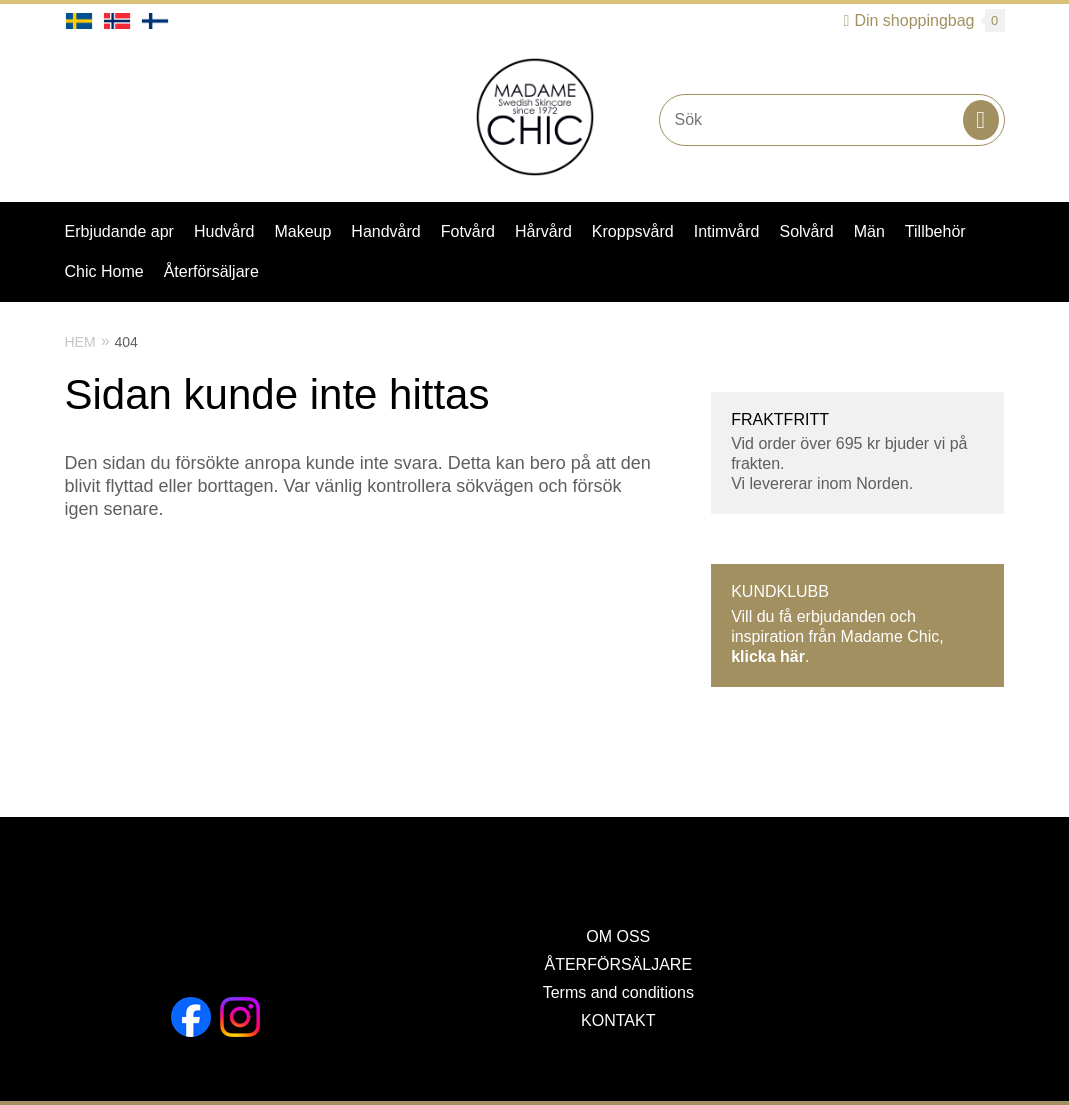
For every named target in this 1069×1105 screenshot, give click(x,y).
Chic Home (104, 271)
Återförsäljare (211, 271)
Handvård (385, 231)
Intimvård (727, 231)
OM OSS (618, 936)
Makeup (302, 231)
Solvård (806, 231)
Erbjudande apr (119, 231)
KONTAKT (618, 1020)
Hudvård (224, 231)
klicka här (768, 656)
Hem (80, 342)
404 (126, 342)
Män (869, 231)
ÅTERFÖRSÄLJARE (618, 964)
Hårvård (543, 231)
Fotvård (468, 231)
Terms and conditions (618, 992)
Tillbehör (935, 231)
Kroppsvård (633, 231)
